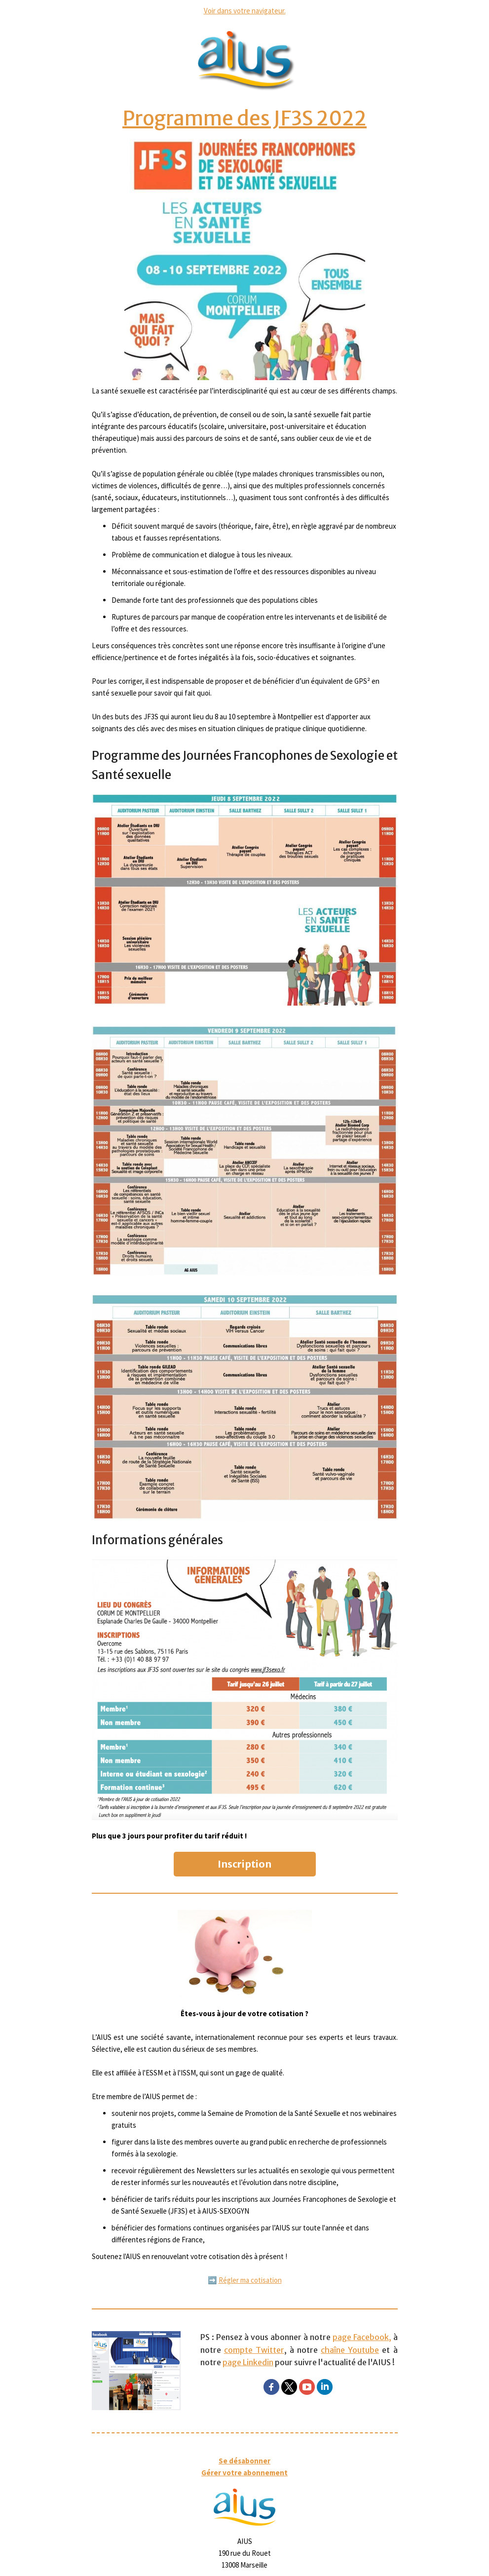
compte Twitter (254, 2350)
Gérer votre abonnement (244, 2472)
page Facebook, (362, 2337)
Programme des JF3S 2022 (244, 118)
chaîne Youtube (350, 2350)
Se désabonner (244, 2460)
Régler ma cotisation (250, 2280)
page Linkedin (248, 2362)
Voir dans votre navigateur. (245, 10)
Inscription (244, 1864)
